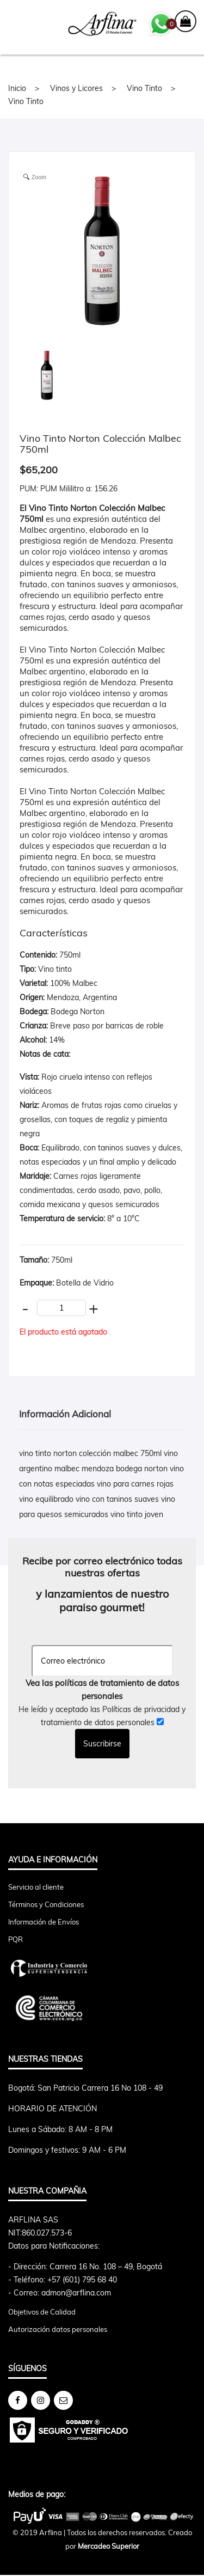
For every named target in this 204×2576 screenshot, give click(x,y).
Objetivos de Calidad (42, 2311)
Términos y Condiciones (46, 1904)
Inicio (17, 88)
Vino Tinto (144, 88)
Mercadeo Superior (108, 2546)
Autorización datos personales (57, 2329)
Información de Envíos (43, 1921)
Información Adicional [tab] (65, 1414)
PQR (15, 1939)
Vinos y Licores (76, 88)
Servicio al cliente (36, 1887)
